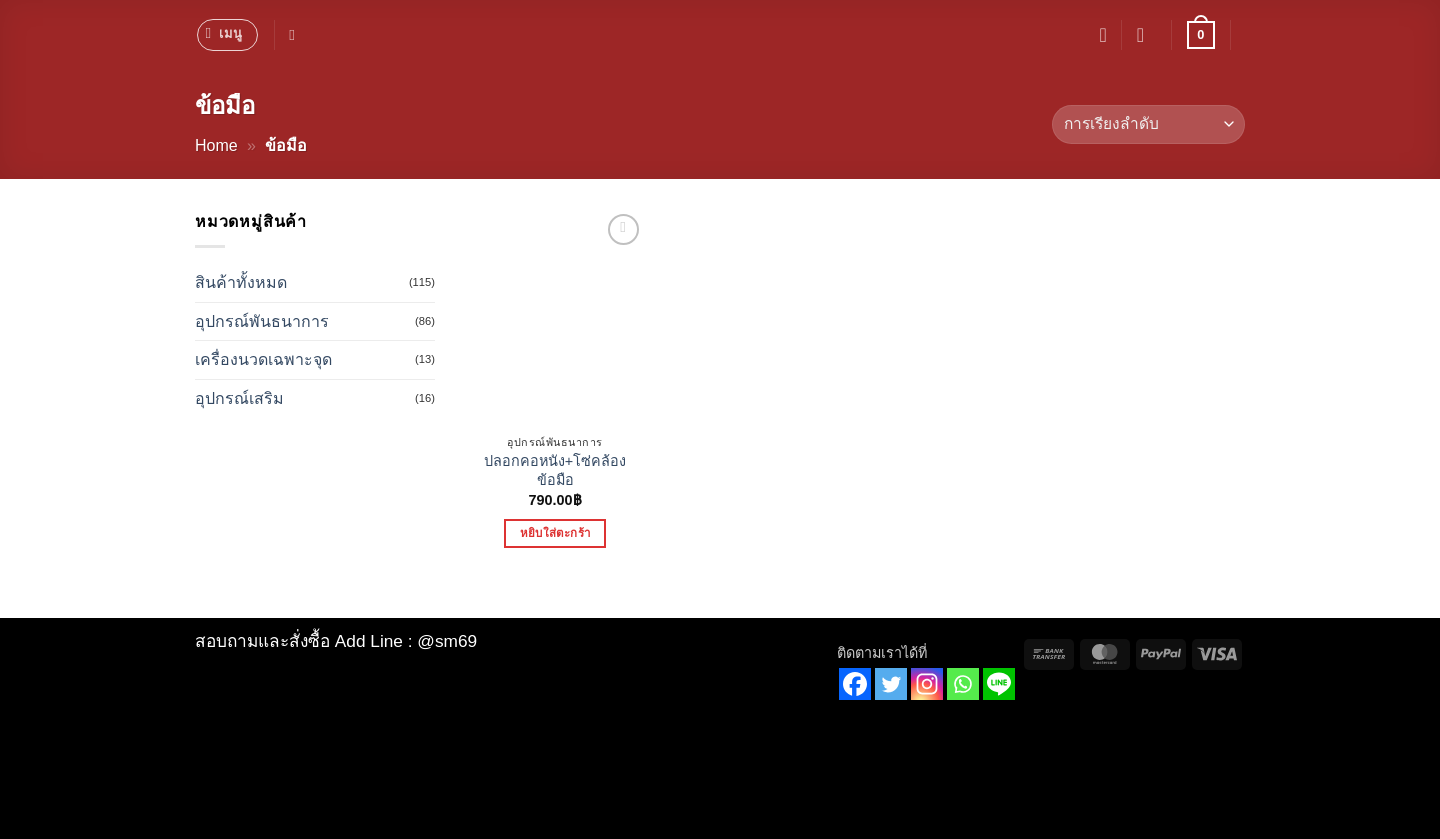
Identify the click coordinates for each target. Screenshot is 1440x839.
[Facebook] (855, 684)
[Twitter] (891, 684)
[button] (227, 35)
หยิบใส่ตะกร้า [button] (555, 533)
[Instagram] (927, 684)
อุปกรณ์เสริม (239, 398)
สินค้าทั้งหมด (241, 282)
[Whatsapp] (963, 684)
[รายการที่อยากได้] (1103, 35)
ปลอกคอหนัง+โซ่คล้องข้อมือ (555, 470)
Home (216, 145)
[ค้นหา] (296, 35)
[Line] (999, 684)
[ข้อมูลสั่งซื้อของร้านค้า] (1148, 124)
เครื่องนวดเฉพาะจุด (263, 359)
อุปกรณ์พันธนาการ (262, 321)
